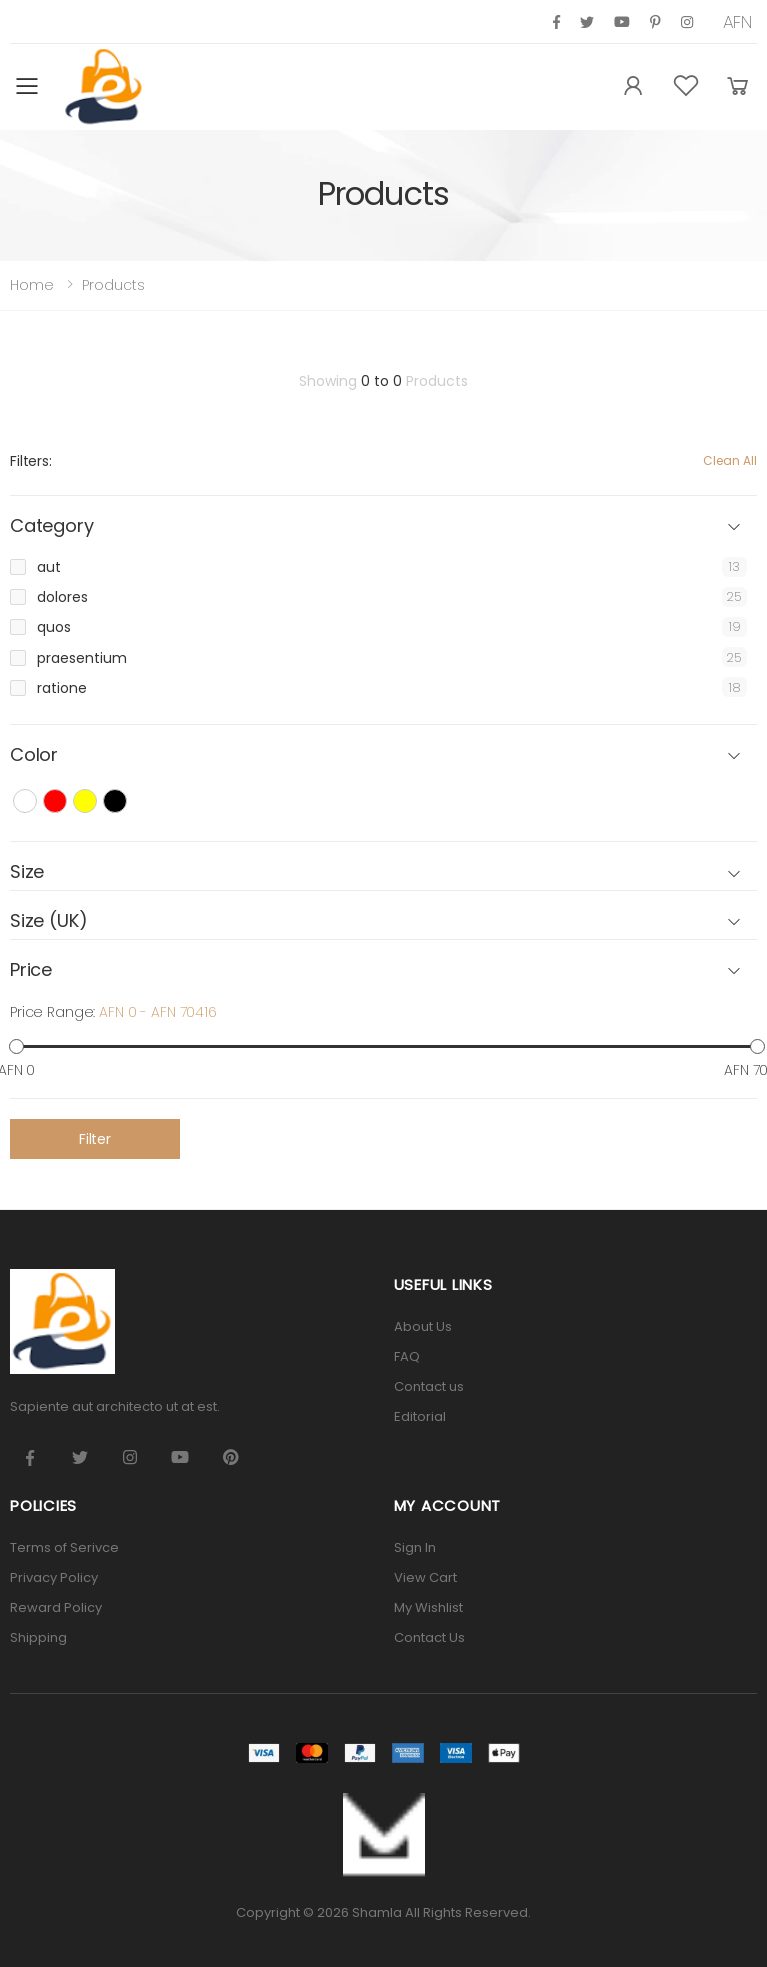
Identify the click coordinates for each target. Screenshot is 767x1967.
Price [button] (31, 970)
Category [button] (52, 526)
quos (54, 627)
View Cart (425, 1577)
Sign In (415, 1547)
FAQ (407, 1356)
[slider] (16, 1046)
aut (49, 567)
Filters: (31, 461)
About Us (423, 1326)
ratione (62, 688)
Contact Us (429, 1637)
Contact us (429, 1386)
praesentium (82, 658)
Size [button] (27, 872)
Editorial (420, 1416)
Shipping (38, 1637)
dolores (62, 597)
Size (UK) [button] (48, 921)
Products (113, 285)
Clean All (730, 460)
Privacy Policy (54, 1577)
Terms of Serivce (64, 1547)
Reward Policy (56, 1607)
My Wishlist (428, 1607)
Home (32, 285)
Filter (95, 1139)
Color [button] (34, 755)
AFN (738, 22)
